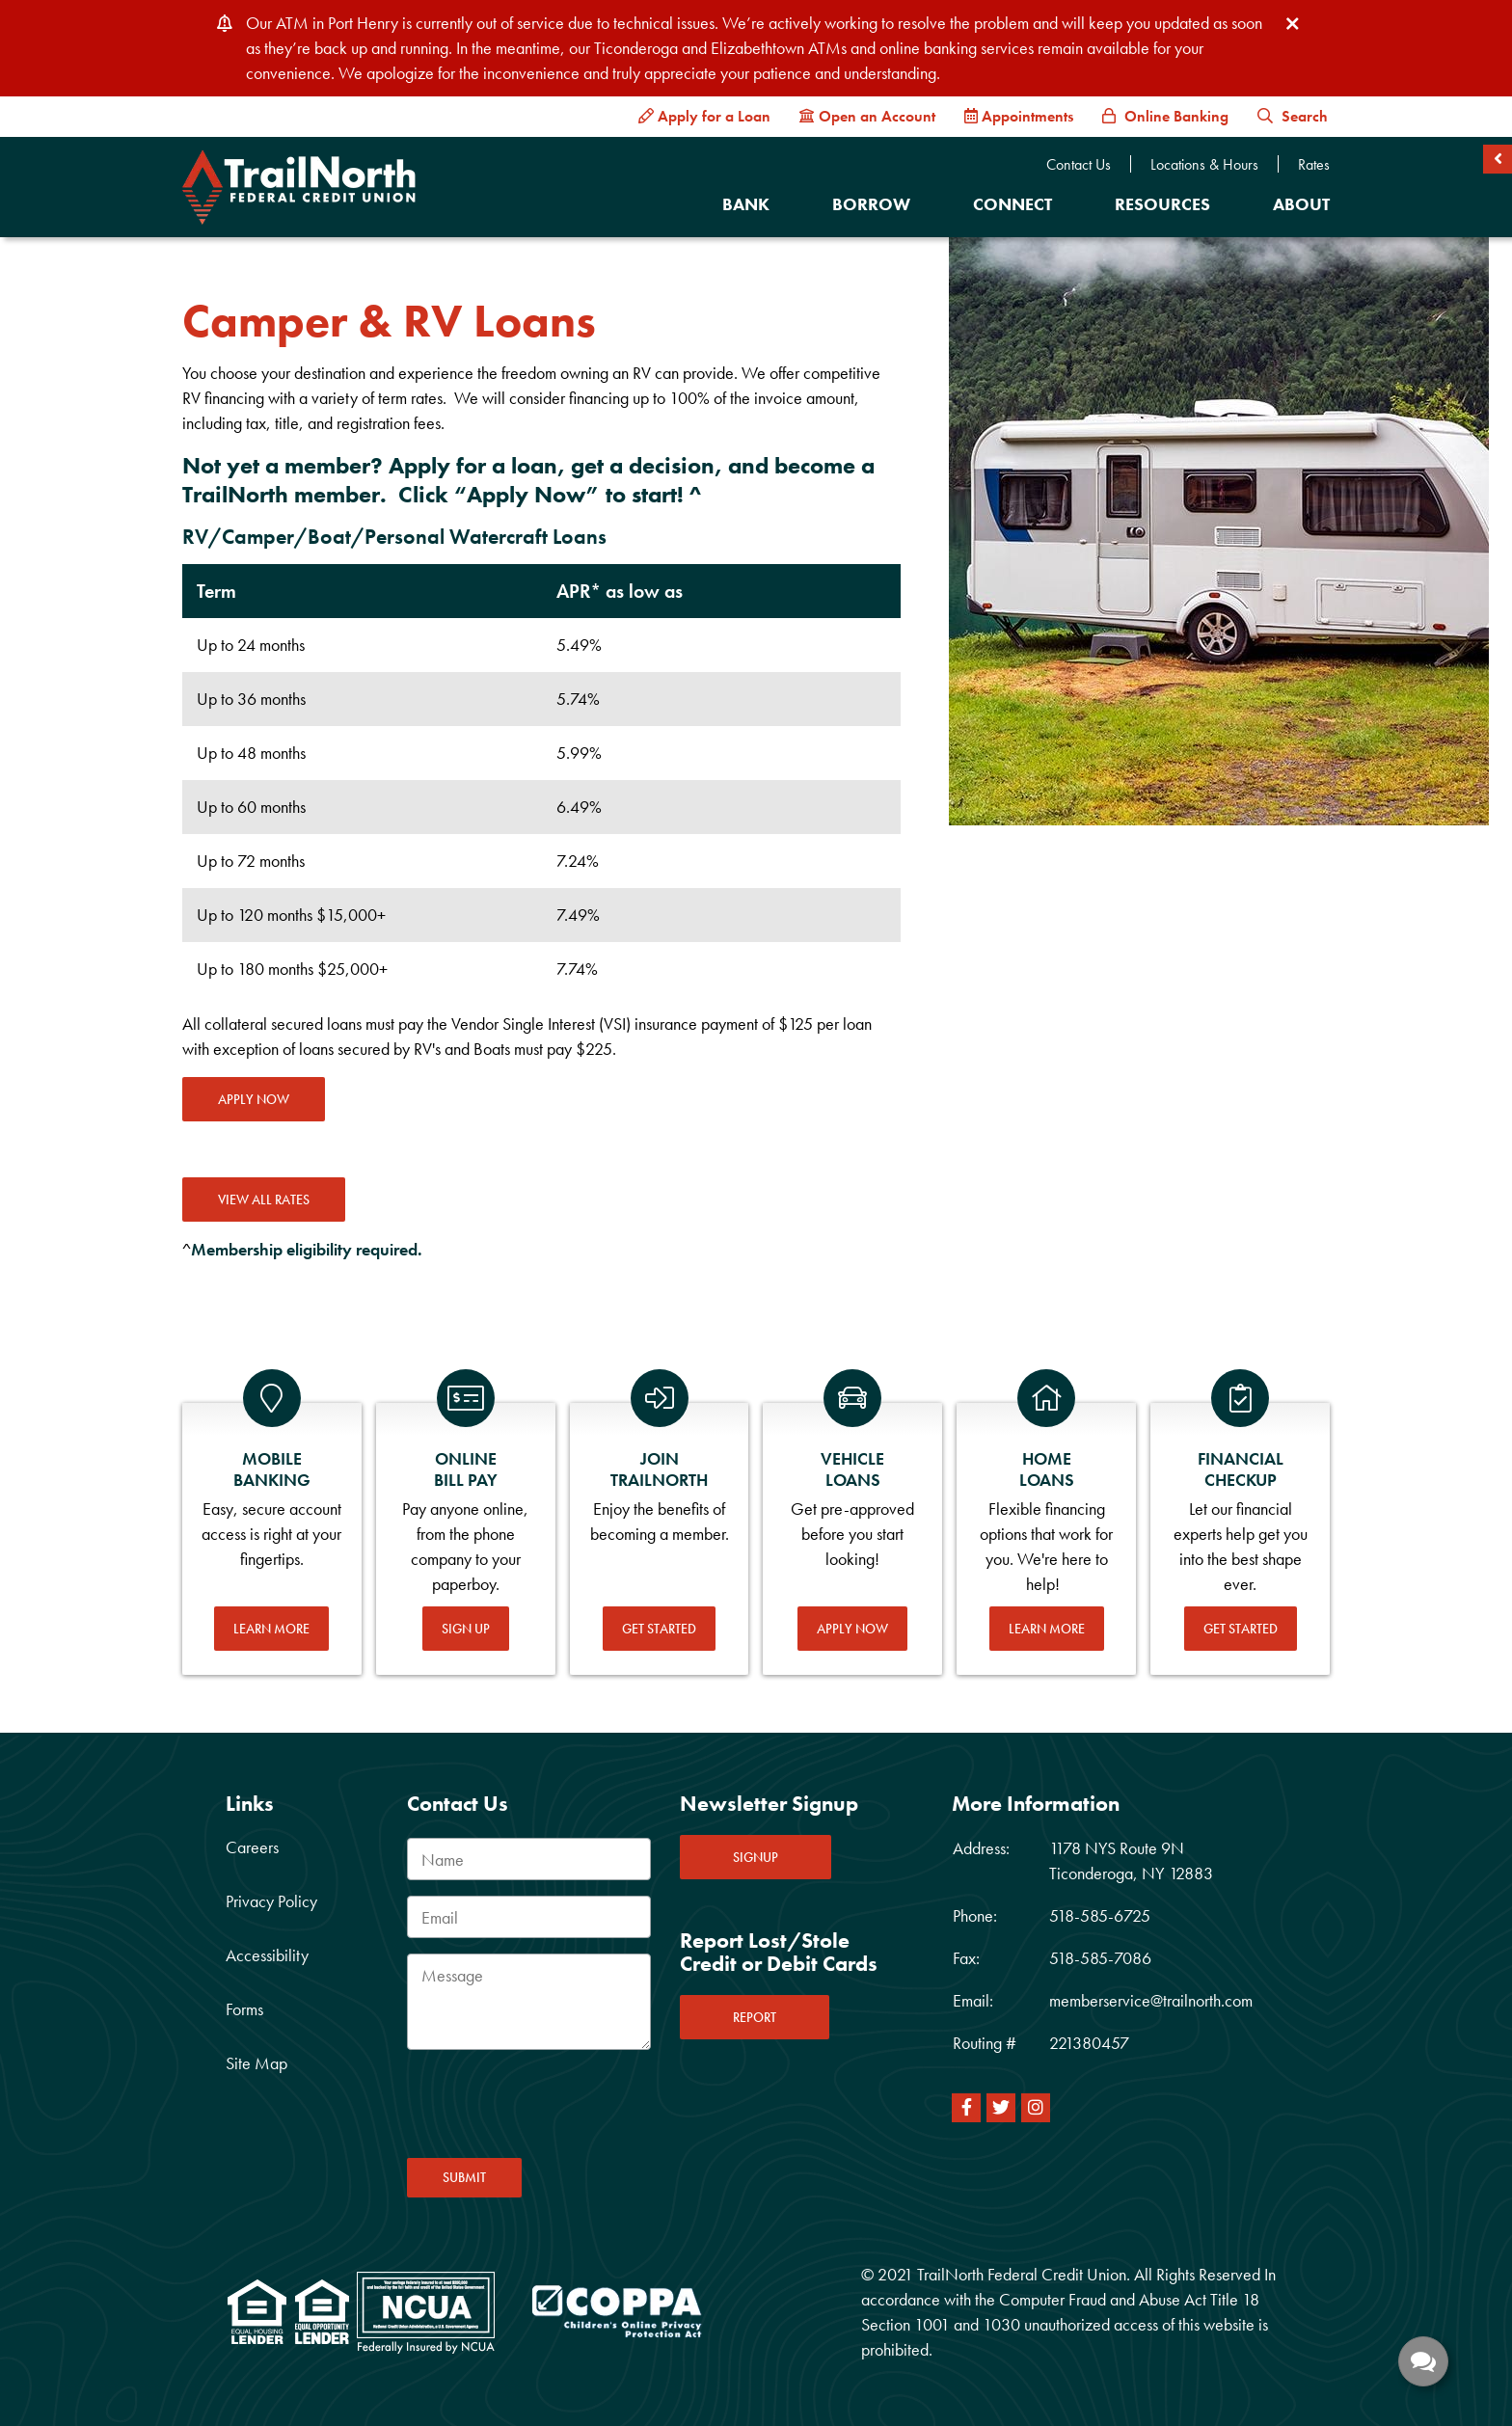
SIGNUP (755, 1857)
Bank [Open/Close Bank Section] (746, 204)
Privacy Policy (271, 1901)
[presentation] (553, 2109)
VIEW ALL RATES (264, 1199)
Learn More (271, 1628)
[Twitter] (1000, 2107)
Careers (252, 1847)
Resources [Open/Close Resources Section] (1162, 204)
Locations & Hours (1204, 165)
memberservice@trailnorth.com (1151, 2000)
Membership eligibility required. (306, 1249)
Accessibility (267, 1955)
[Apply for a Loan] (704, 116)
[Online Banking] (1165, 116)
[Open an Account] (867, 116)
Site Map (256, 2063)
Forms (244, 2009)
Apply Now (253, 1099)
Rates (1314, 165)
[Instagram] (1035, 2107)
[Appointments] (1018, 116)
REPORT (754, 2017)
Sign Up (466, 1628)
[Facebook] (966, 2107)
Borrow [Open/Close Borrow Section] (871, 204)
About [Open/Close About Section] (1301, 204)
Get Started (659, 1628)
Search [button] (1292, 116)
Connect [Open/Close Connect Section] (1012, 204)
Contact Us (1078, 165)
